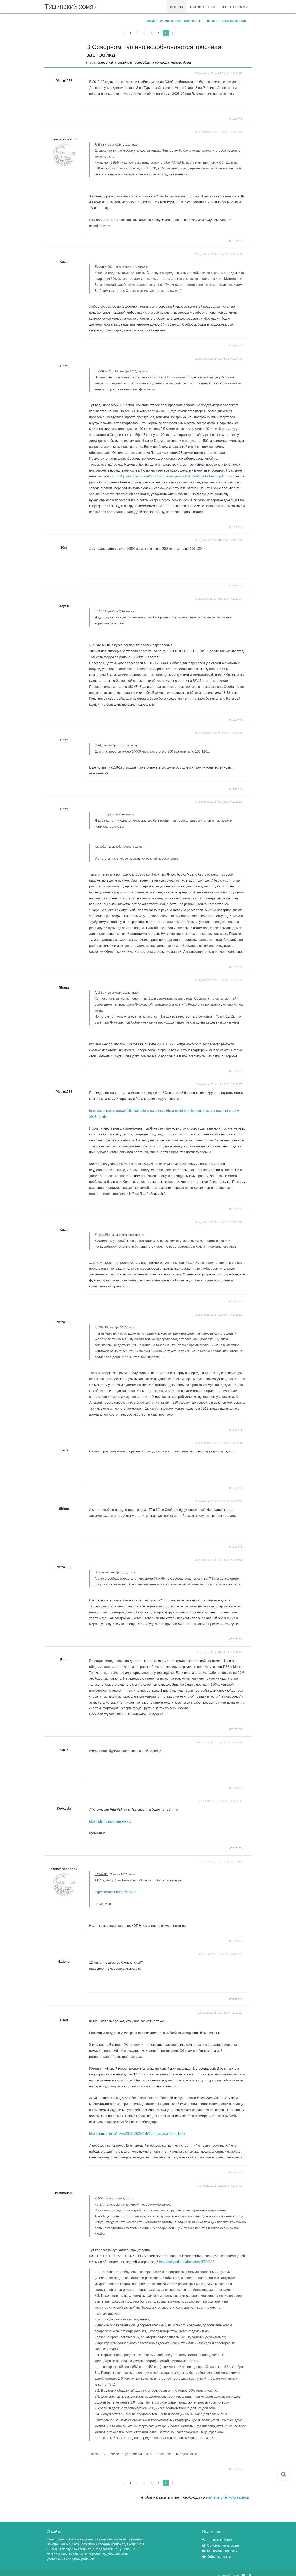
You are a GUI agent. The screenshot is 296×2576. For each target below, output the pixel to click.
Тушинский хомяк (70, 6)
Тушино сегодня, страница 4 (180, 20)
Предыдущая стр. (234, 20)
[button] (284, 2474)
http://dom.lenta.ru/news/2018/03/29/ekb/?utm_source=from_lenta (137, 2133)
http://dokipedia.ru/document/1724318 (186, 2262)
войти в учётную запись (227, 2497)
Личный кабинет (219, 2540)
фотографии (235, 6)
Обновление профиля (223, 2545)
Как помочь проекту (222, 2551)
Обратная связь (219, 2557)
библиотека (203, 6)
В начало (211, 20)
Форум (150, 20)
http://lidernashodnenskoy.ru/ (110, 1821)
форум (176, 6)
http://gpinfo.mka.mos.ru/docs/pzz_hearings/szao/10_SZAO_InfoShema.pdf (169, 476)
